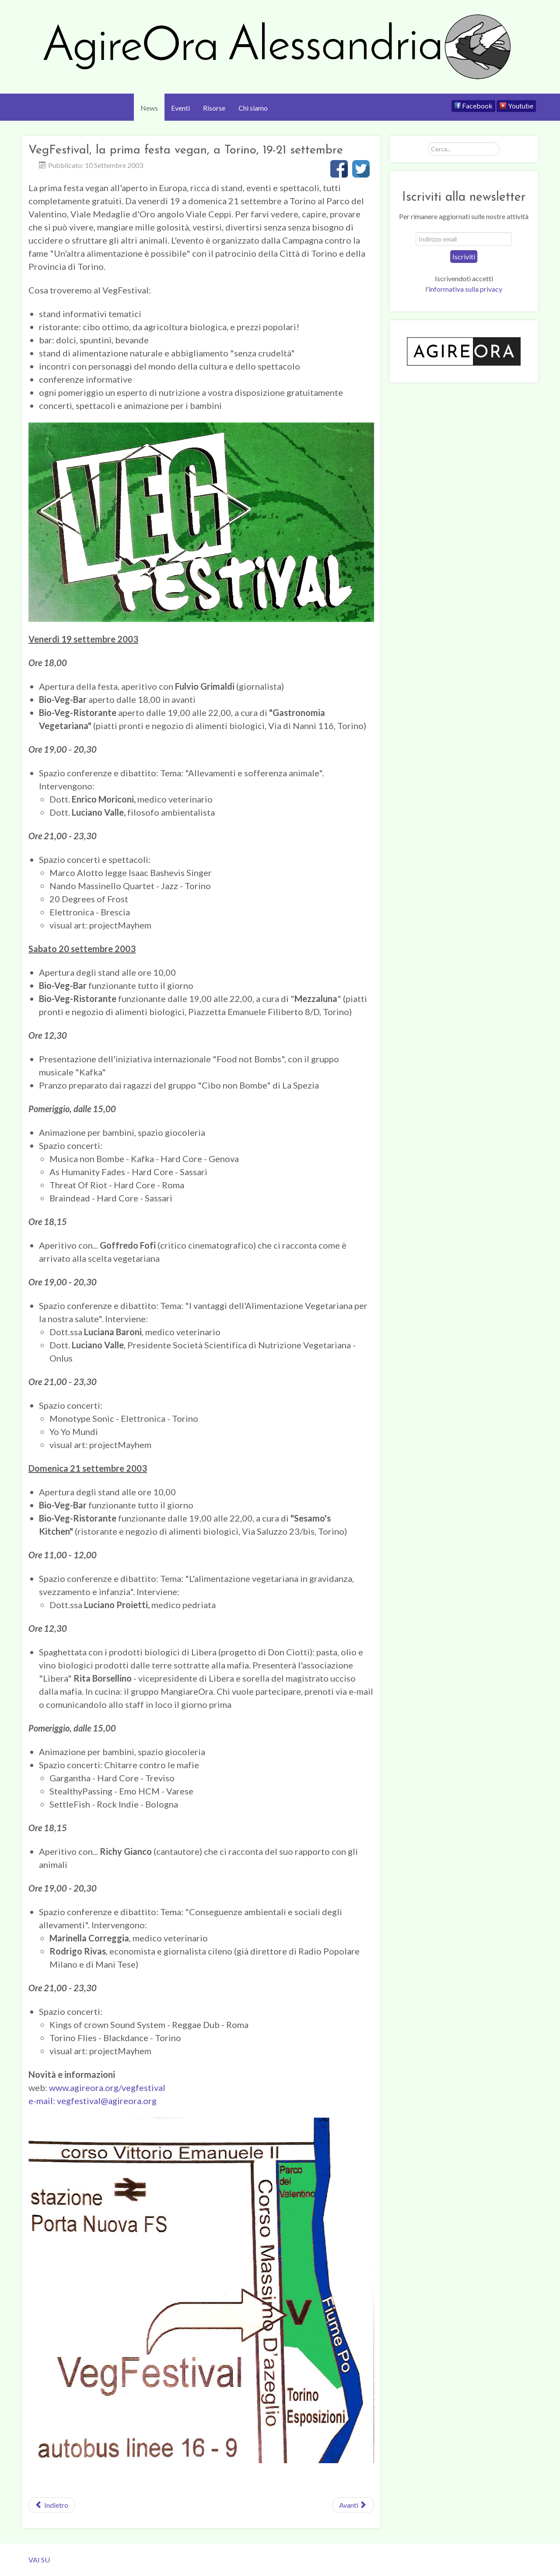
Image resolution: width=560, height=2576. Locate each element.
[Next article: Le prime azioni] (353, 2505)
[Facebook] (473, 106)
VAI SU (39, 2559)
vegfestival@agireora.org (107, 2100)
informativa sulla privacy (465, 289)
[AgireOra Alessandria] (280, 47)
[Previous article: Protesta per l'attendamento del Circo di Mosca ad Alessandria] (51, 2505)
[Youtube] (516, 106)
